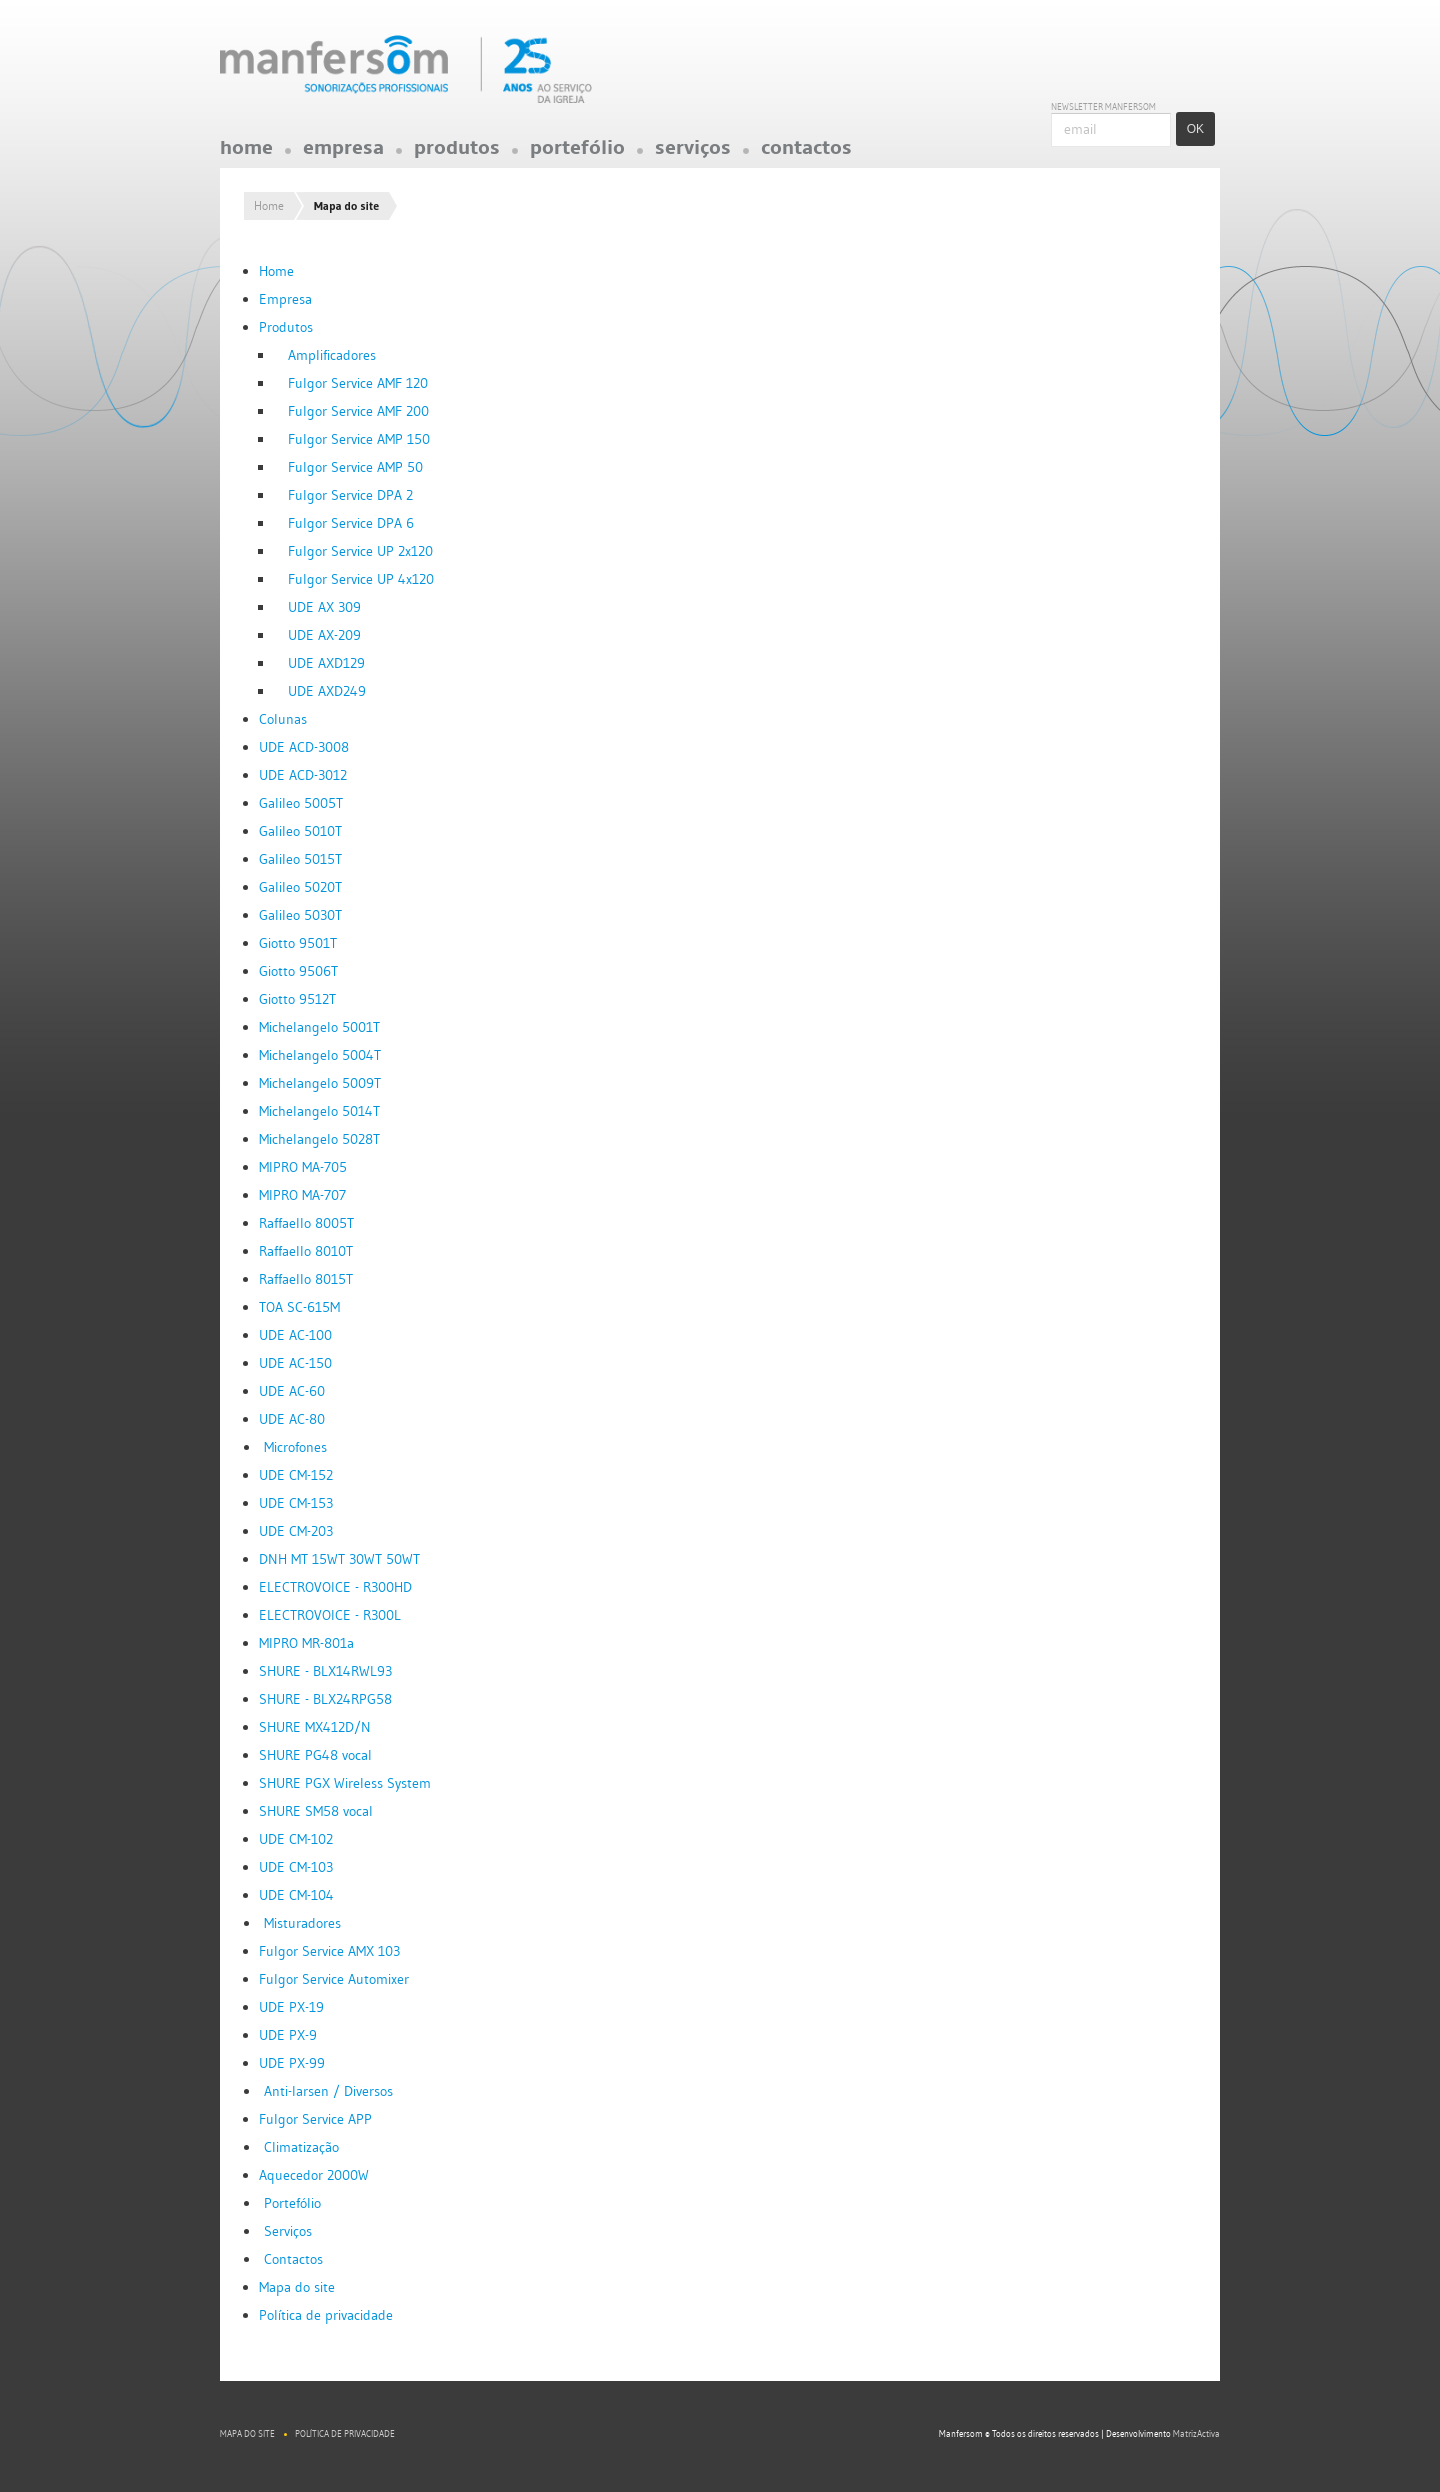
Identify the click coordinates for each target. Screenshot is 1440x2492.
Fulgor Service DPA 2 (350, 495)
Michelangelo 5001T (319, 1027)
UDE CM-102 (296, 1839)
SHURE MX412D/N (315, 1727)
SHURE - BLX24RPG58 (325, 1699)
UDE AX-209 (324, 635)
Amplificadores (332, 355)
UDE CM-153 (296, 1503)
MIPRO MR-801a (306, 1643)
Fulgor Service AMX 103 (329, 1951)
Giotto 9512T (297, 999)
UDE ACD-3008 (304, 747)
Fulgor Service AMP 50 (355, 467)
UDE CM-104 (296, 1895)
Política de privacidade (326, 2315)
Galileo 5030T (300, 915)
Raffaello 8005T (306, 1223)
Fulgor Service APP (315, 2119)
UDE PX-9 (288, 2035)
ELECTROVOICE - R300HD (335, 1587)
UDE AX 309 (324, 607)
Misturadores (302, 1923)
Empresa (343, 153)
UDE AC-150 (295, 1363)
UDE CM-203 (296, 1531)
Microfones (295, 1447)
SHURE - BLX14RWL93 (325, 1671)
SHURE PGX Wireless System (345, 1783)
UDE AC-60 (292, 1391)
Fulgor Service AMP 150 (359, 439)
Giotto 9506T (298, 971)
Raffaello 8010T (306, 1251)
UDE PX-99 (292, 2063)
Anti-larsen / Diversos (328, 2091)
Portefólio (577, 153)
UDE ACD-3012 (303, 775)
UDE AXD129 (326, 663)
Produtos (457, 153)
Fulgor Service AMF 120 (358, 383)
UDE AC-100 (295, 1335)
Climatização (301, 2147)
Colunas (283, 719)
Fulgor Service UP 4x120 (361, 579)
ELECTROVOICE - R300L (330, 1615)
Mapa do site (297, 2287)
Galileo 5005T (301, 803)
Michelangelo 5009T (320, 1083)
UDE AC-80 (292, 1419)
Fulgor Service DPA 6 (351, 523)
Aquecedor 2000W (314, 2175)
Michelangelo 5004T (320, 1055)
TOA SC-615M (299, 1307)
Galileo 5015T (300, 859)
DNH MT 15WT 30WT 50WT (339, 1559)
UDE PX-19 (291, 2007)
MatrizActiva (1196, 2433)
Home (246, 153)
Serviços (693, 153)
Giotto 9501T (298, 943)
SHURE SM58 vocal (316, 1811)
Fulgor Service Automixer (334, 1979)
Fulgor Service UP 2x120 (360, 551)
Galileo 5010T (300, 831)
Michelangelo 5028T (319, 1139)
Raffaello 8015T (306, 1279)
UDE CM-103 (296, 1867)
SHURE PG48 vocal (315, 1755)
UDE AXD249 (327, 691)
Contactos (806, 153)
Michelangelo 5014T (319, 1111)
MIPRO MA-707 (302, 1195)
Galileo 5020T (300, 887)
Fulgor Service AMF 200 (358, 411)
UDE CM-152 (296, 1475)
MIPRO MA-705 (303, 1167)
